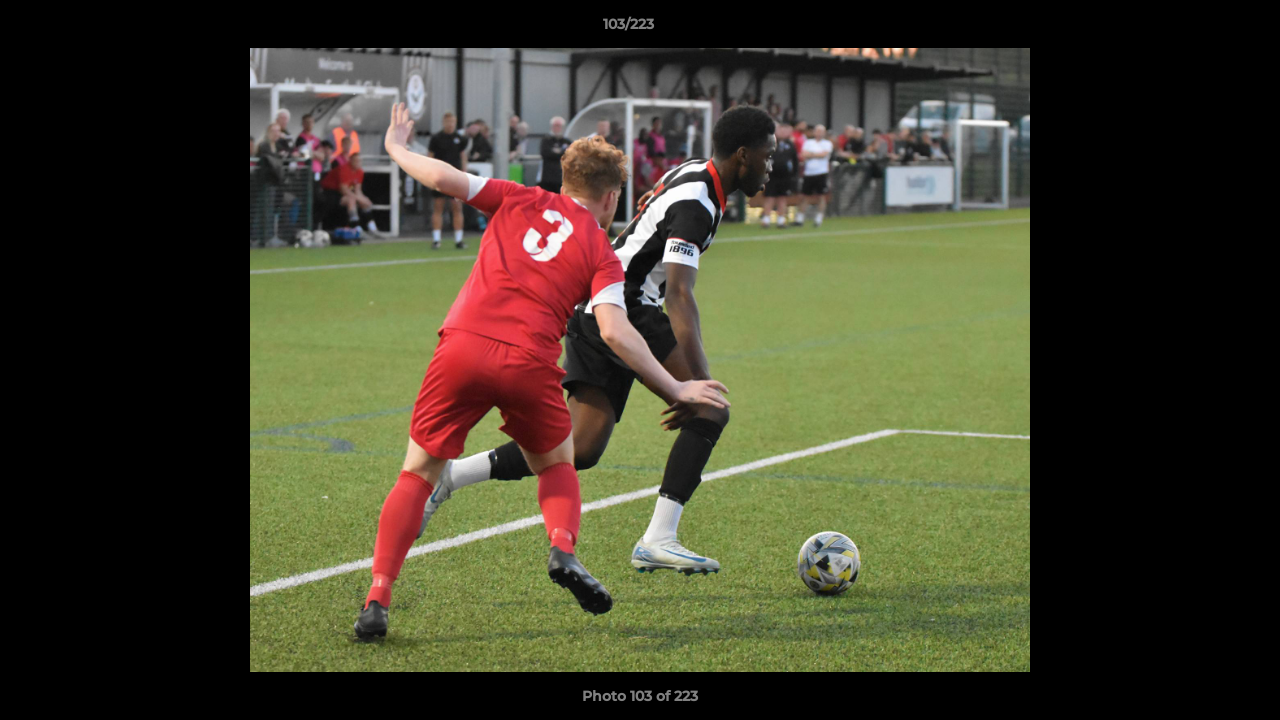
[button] (1196, 29)
